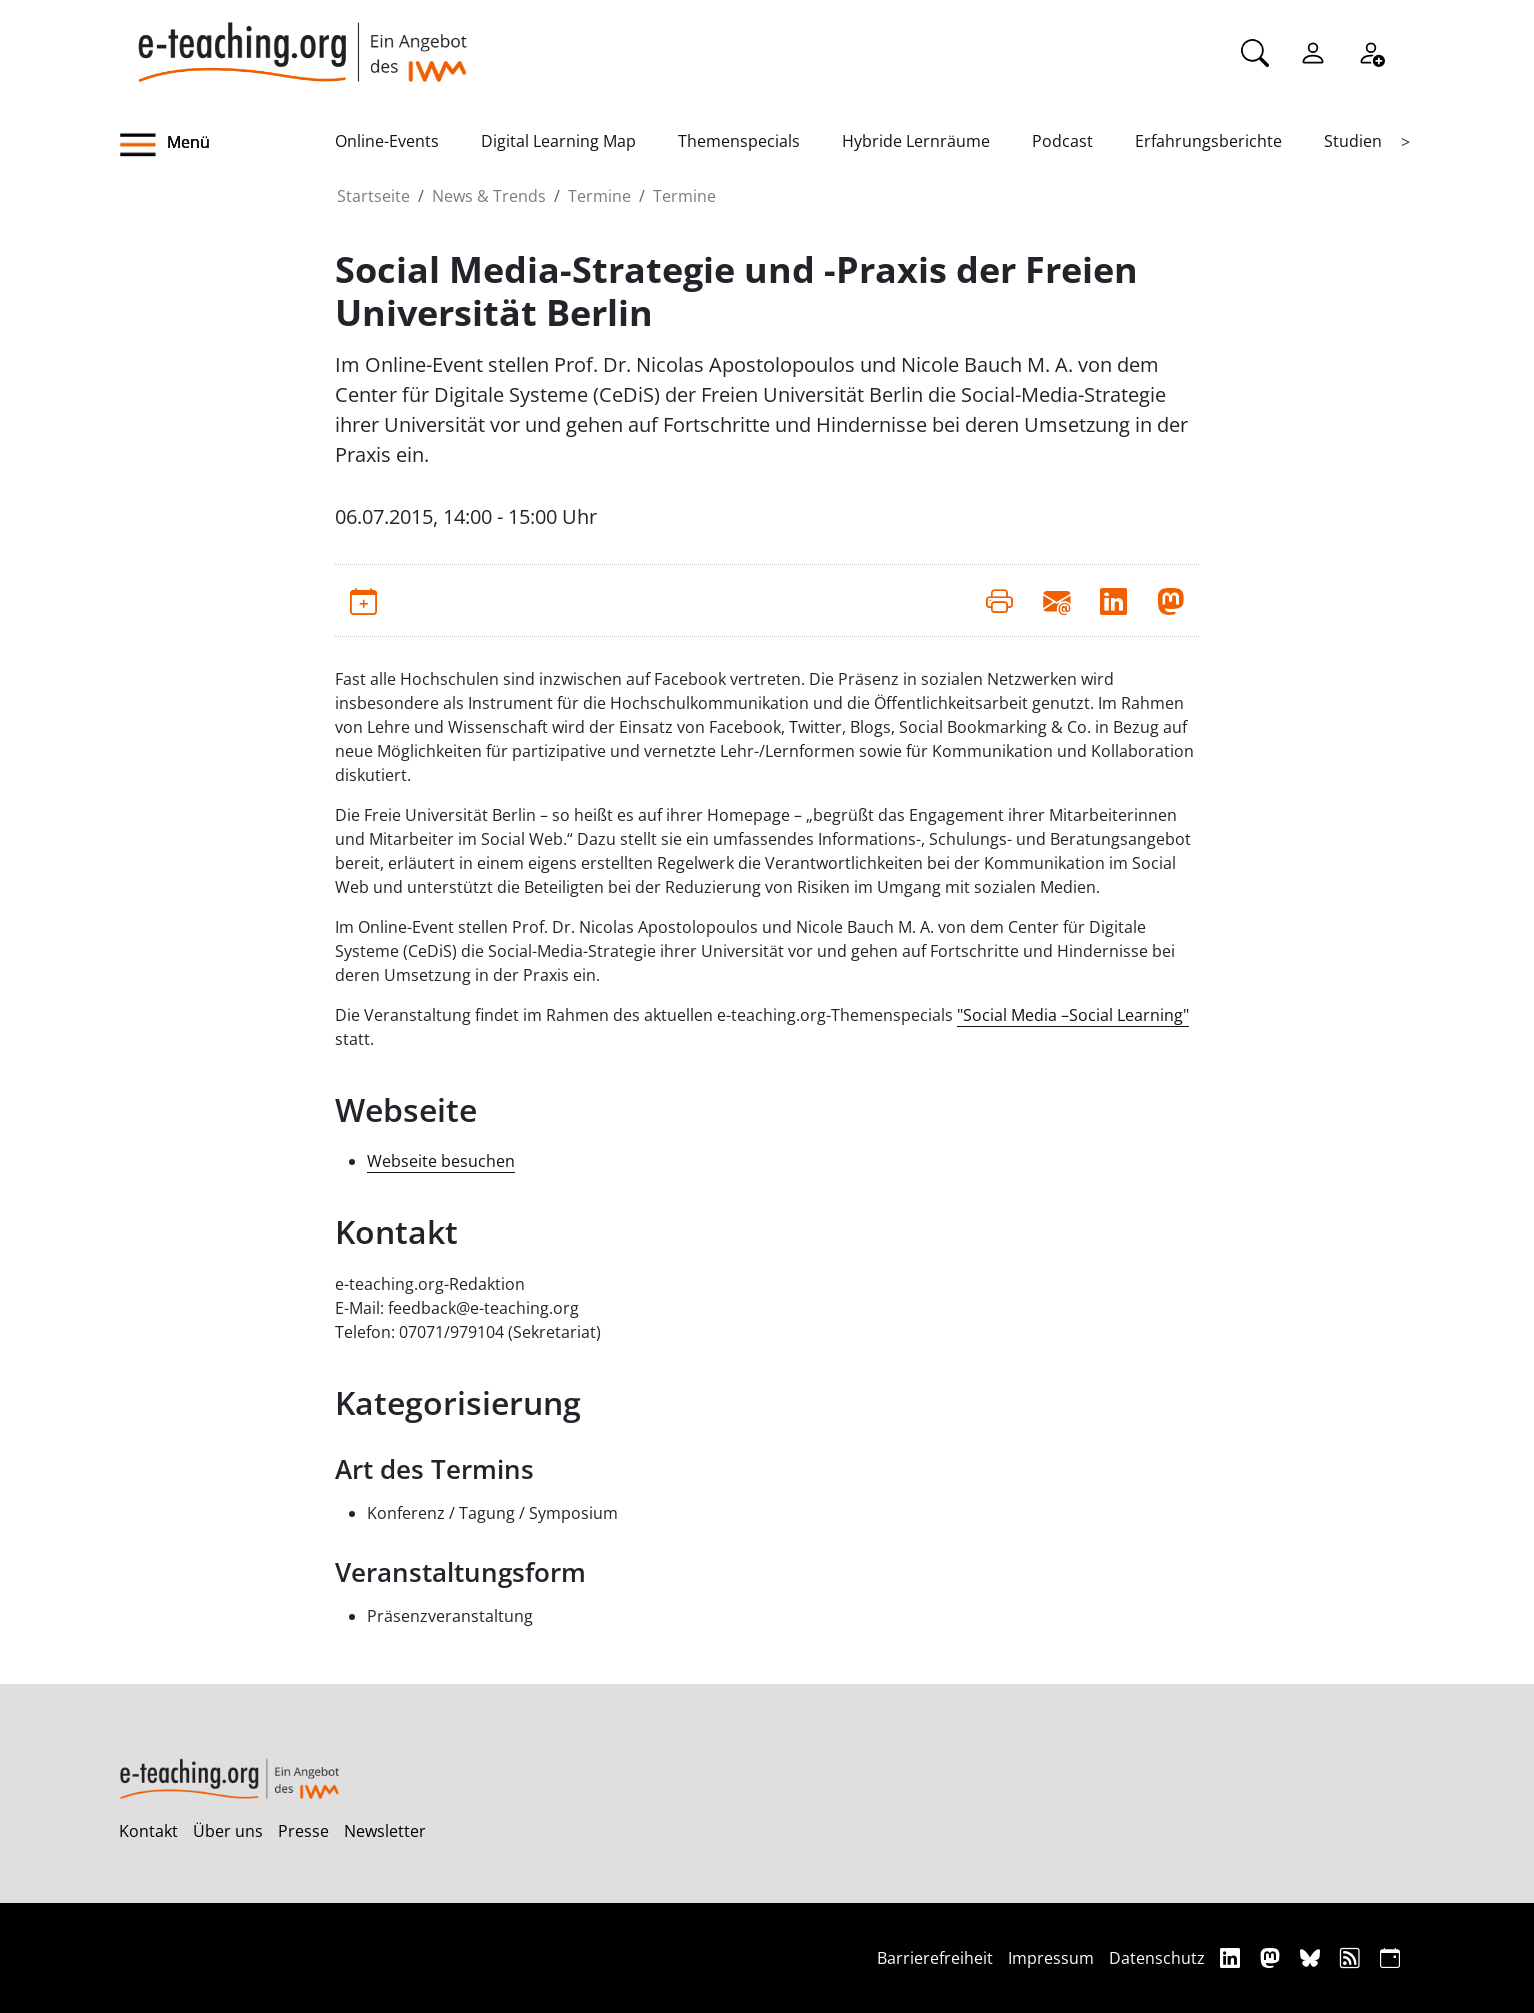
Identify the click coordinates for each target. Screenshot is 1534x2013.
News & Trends (489, 196)
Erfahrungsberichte (1208, 141)
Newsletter (385, 1831)
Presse (303, 1831)
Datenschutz (1157, 1958)
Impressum (1051, 1958)
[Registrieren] (1371, 51)
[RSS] (1352, 1957)
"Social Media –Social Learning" (1073, 1015)
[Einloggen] (1313, 51)
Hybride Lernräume (916, 141)
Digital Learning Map (558, 141)
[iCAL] (1390, 1957)
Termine (599, 196)
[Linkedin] (1232, 1957)
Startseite (373, 196)
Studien (1353, 141)
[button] (227, 145)
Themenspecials (739, 141)
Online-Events (387, 141)
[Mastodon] (1272, 1957)
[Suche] (1255, 51)
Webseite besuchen (441, 1161)
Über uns (228, 1831)
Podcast (1062, 141)
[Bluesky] (1312, 1957)
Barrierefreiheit (935, 1958)
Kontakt (148, 1831)
